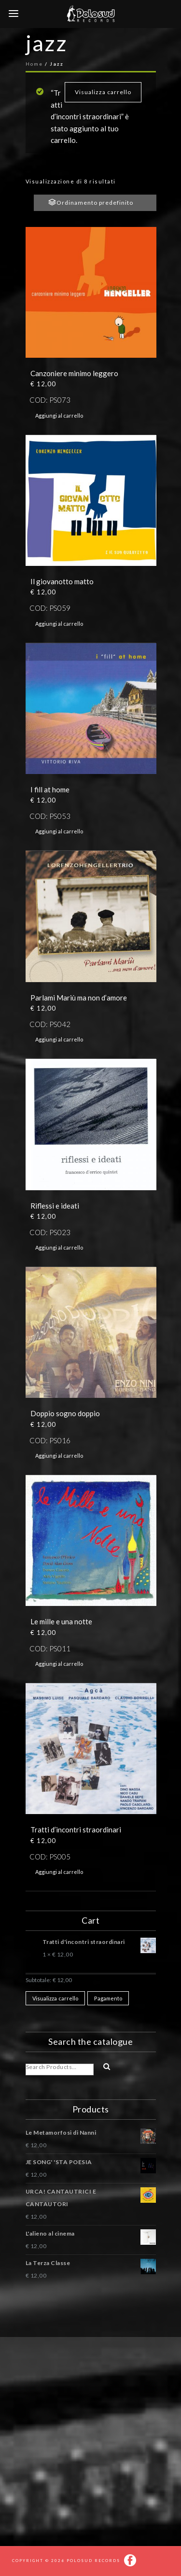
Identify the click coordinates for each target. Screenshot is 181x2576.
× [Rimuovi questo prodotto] (30, 1940)
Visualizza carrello (103, 92)
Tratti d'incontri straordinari (99, 1943)
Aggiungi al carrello (59, 415)
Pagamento (108, 1998)
